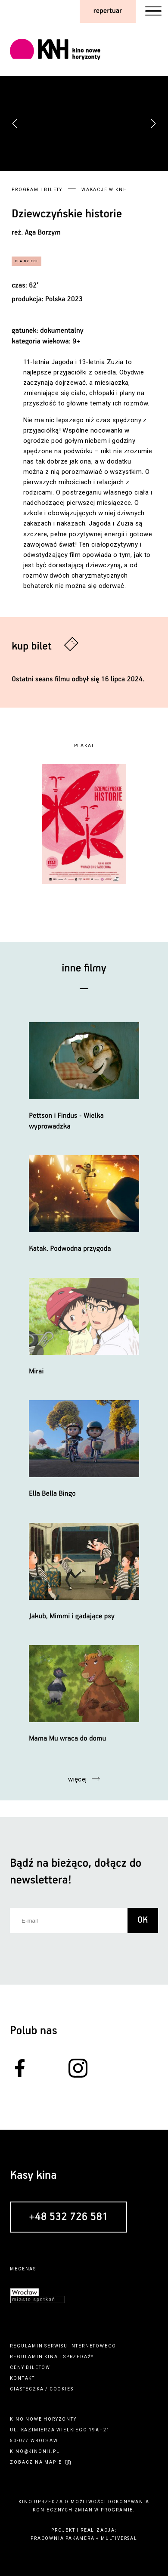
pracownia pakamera (62, 2538)
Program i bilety (37, 189)
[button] (153, 123)
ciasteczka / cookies (41, 2389)
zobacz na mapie (36, 2462)
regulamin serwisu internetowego (63, 2346)
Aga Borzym (43, 233)
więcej (77, 1779)
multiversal (119, 2538)
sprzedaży (78, 2356)
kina (51, 2356)
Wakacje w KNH (104, 189)
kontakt (22, 2378)
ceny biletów (30, 2367)
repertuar (107, 11)
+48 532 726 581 (68, 2217)
